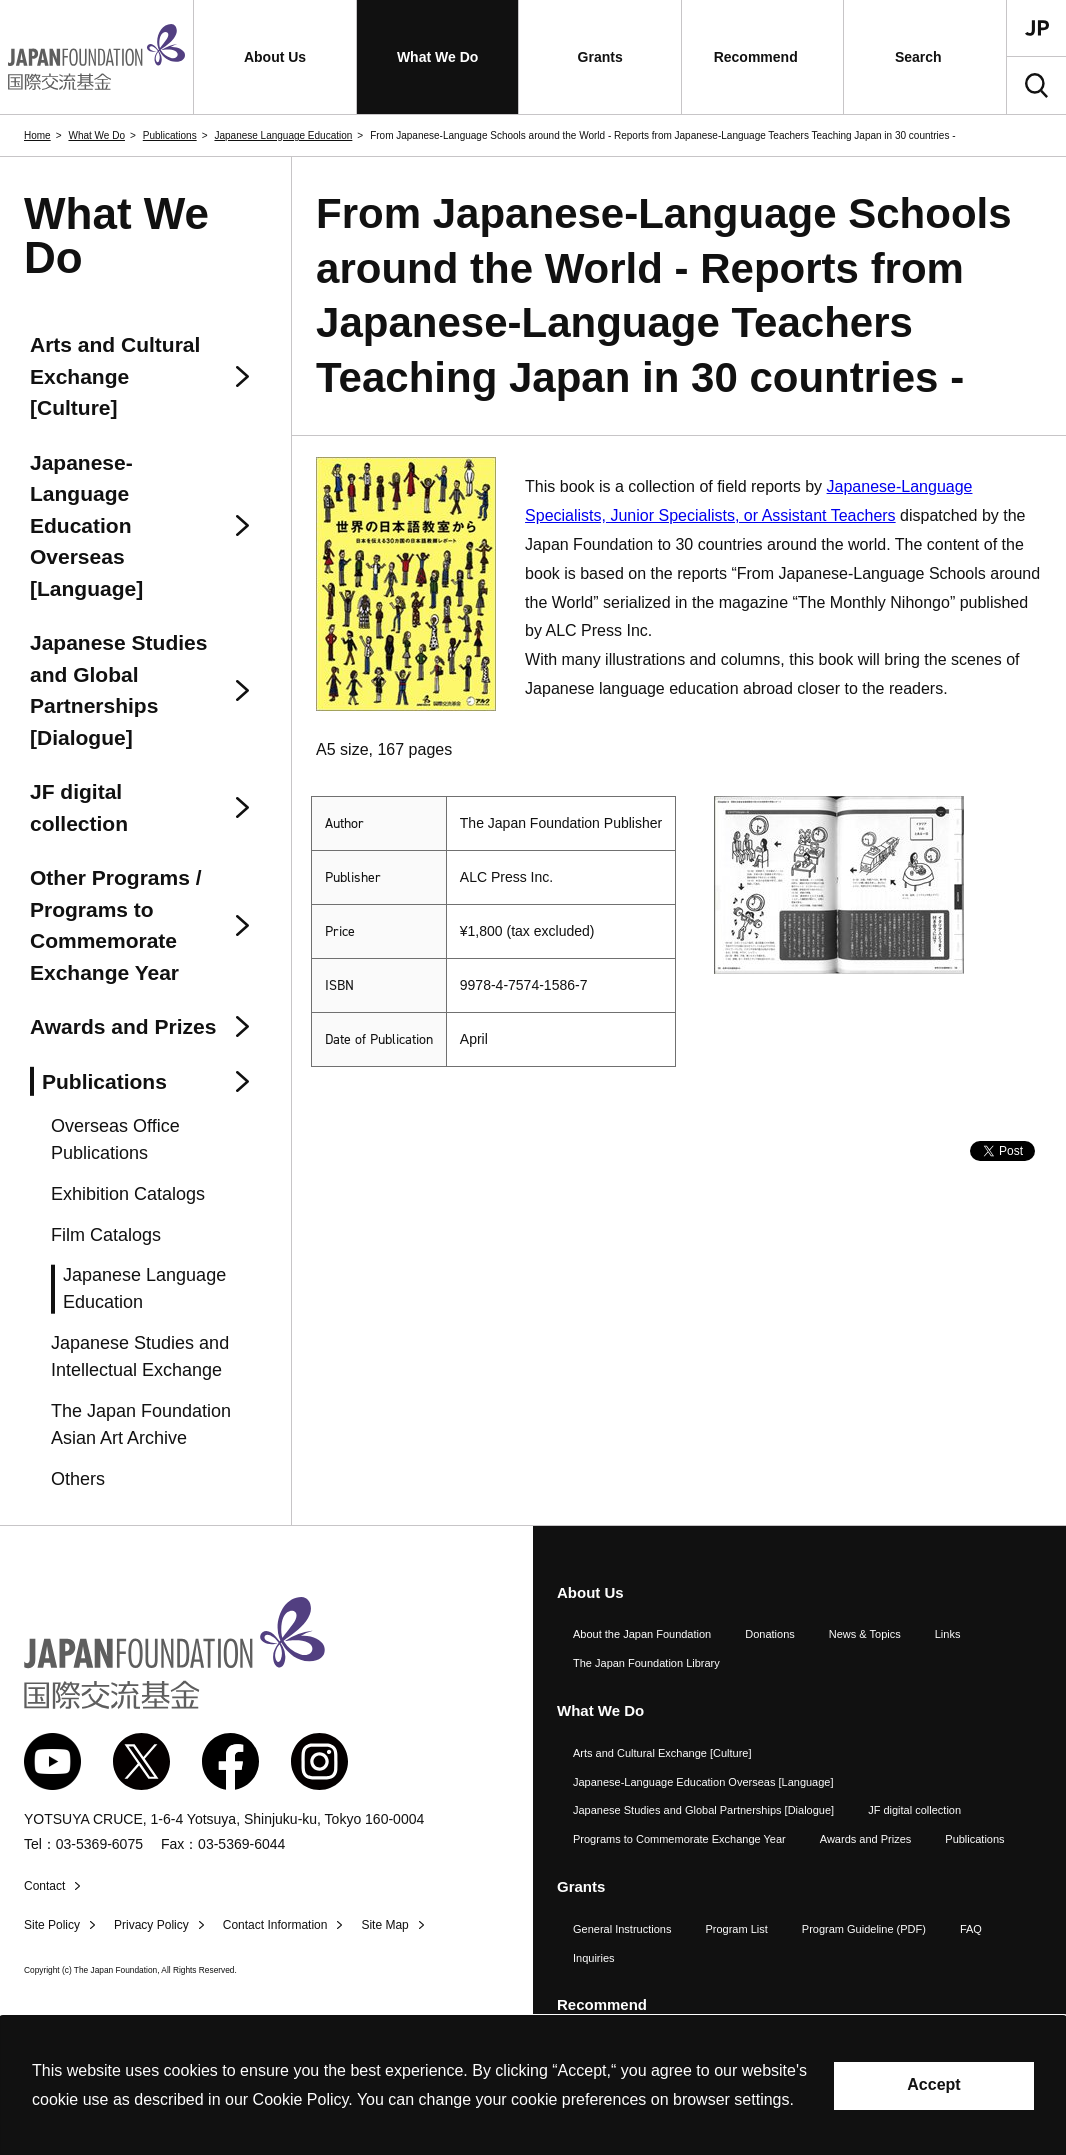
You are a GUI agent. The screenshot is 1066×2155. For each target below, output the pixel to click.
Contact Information (275, 1925)
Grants (581, 1886)
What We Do (96, 135)
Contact (44, 1886)
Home (37, 135)
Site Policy (52, 1925)
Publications (170, 135)
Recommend (602, 2004)
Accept (933, 2084)
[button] (275, 57)
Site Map (384, 1925)
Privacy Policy (151, 1925)
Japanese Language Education (283, 135)
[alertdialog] (533, 2085)
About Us (590, 1592)
